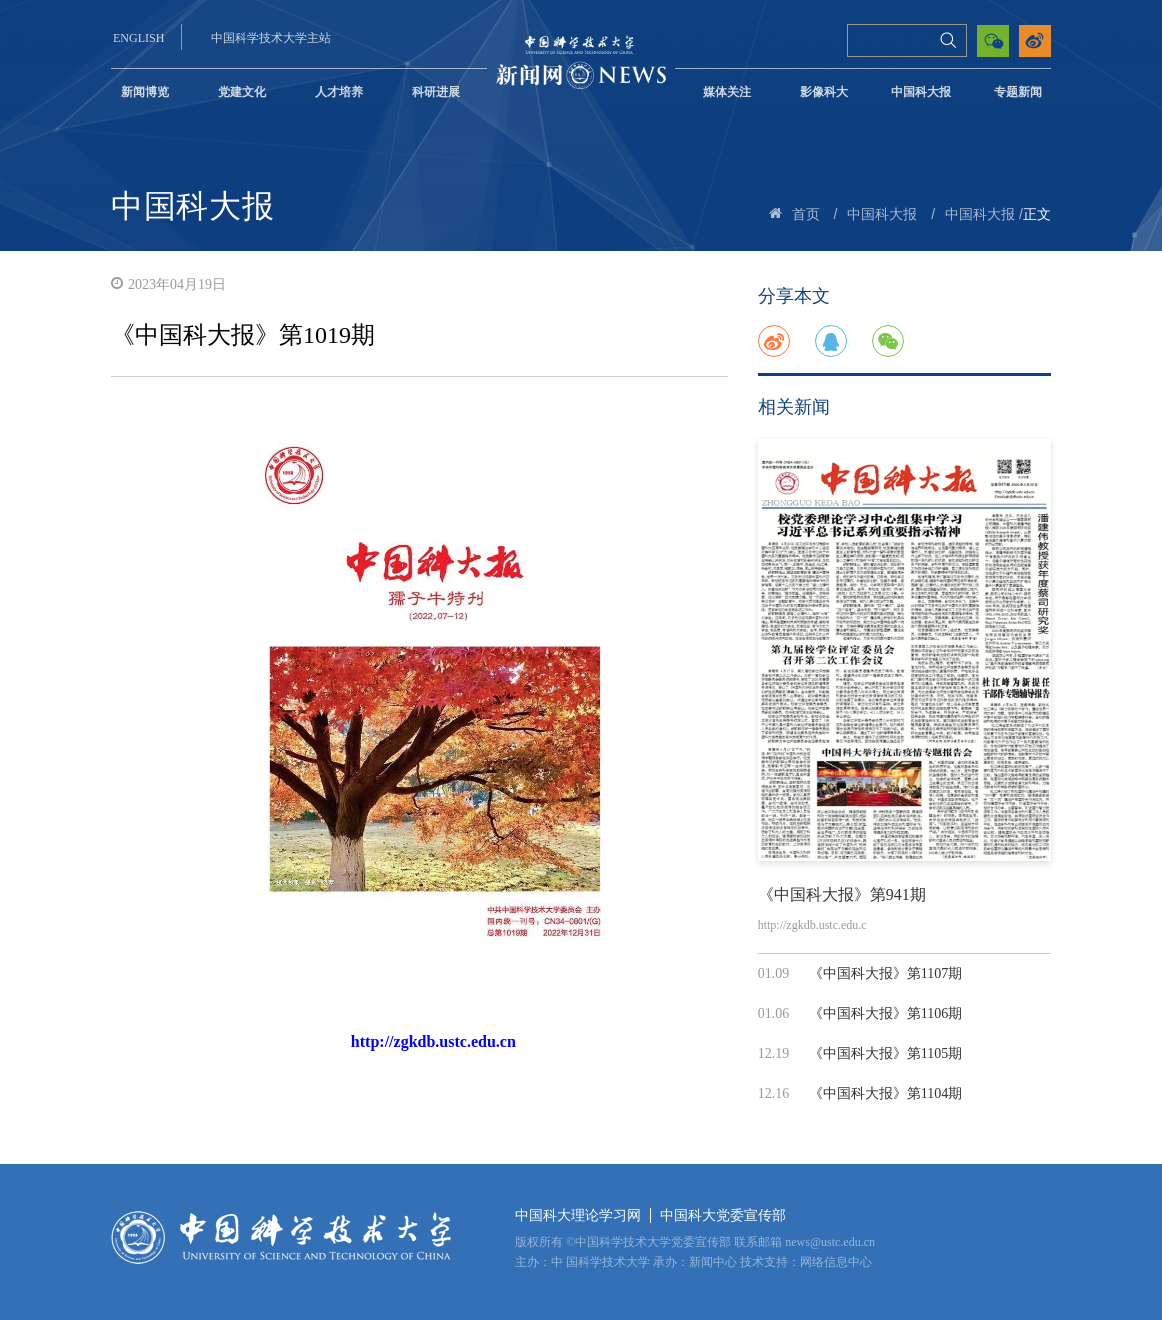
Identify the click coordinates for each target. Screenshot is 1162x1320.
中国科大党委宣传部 (723, 1215)
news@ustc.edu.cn (830, 1242)
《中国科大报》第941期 (842, 894)
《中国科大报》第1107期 (885, 973)
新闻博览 (145, 92)
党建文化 (242, 92)
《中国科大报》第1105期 (885, 1053)
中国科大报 (921, 92)
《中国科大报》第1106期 (885, 1013)
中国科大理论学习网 (578, 1215)
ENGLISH (138, 38)
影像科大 (824, 92)
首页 (806, 214)
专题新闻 (1018, 92)
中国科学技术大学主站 (271, 38)
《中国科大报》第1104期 (885, 1093)
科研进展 (436, 92)
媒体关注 (727, 92)
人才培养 (339, 92)
